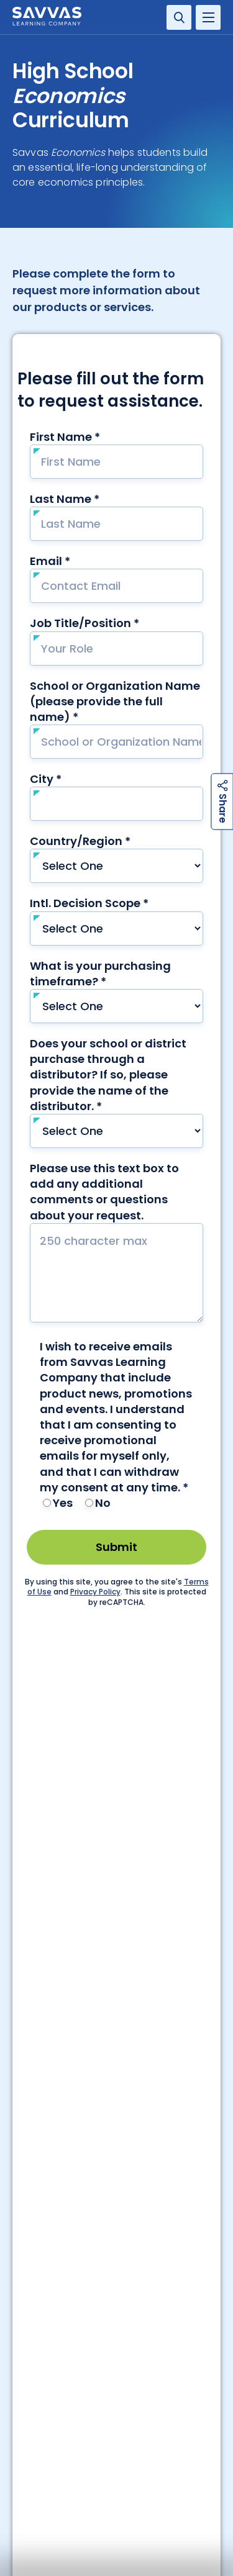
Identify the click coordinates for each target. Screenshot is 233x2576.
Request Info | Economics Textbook (72, 2398)
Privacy (27, 2500)
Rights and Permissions (59, 2525)
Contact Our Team (117, 2163)
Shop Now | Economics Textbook (67, 2426)
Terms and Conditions (166, 2500)
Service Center (66, 1872)
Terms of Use (147, 2476)
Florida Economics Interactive (64, 2413)
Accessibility (38, 2476)
